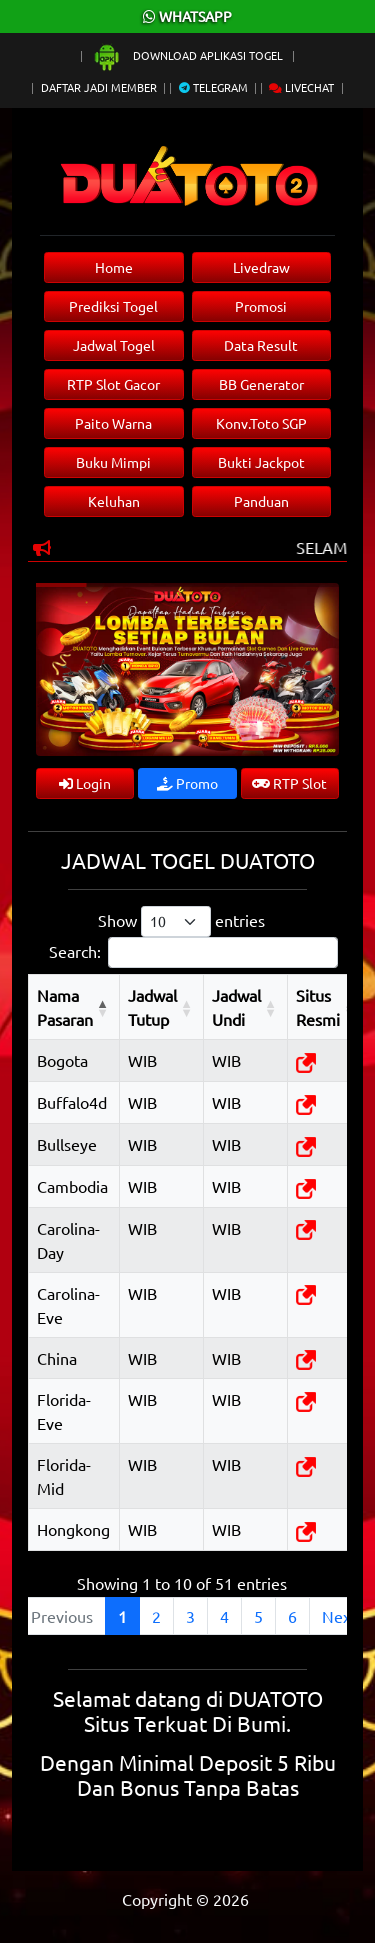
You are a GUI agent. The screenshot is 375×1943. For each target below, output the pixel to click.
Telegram (213, 87)
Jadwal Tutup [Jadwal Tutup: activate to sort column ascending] (152, 1007)
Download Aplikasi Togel (189, 55)
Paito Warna (113, 423)
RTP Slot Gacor (113, 384)
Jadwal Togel (114, 345)
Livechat (301, 87)
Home (114, 267)
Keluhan (114, 501)
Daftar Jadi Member (99, 87)
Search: (193, 952)
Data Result (261, 345)
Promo (187, 783)
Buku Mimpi (113, 462)
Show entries (181, 921)
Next (339, 1616)
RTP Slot (289, 783)
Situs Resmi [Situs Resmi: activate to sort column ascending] (318, 1007)
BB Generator (261, 384)
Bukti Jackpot (261, 462)
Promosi (261, 306)
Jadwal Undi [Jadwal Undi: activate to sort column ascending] (236, 1007)
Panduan (261, 501)
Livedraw (261, 267)
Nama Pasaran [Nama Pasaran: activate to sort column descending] (65, 1007)
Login (85, 783)
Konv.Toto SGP (261, 423)
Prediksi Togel (113, 306)
